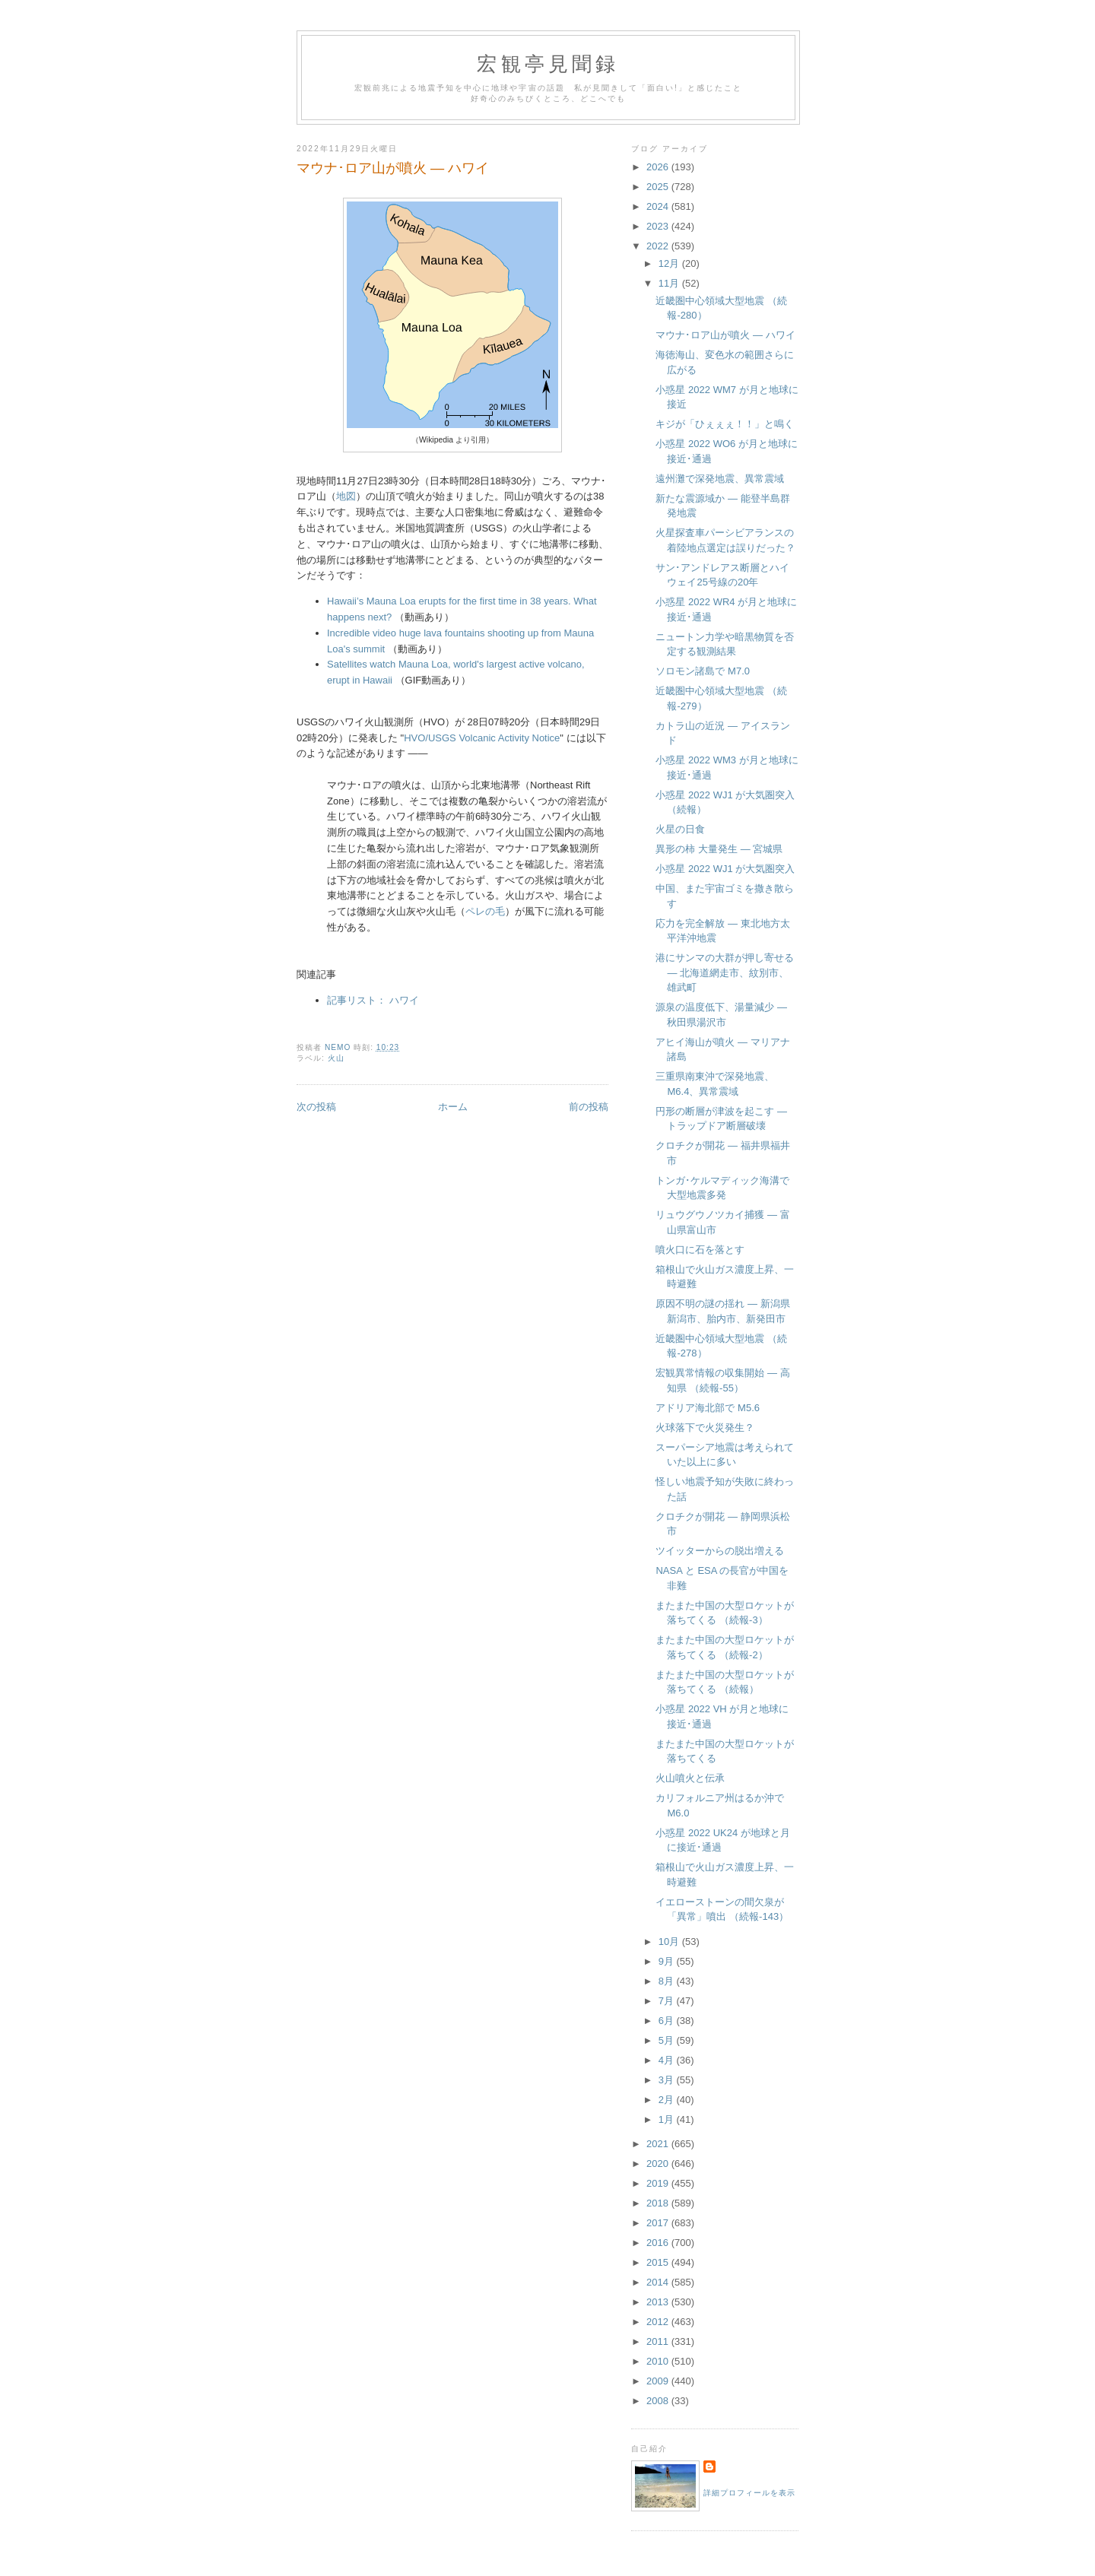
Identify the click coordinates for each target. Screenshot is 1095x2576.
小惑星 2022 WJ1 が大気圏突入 (725, 868)
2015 (658, 2262)
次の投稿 (316, 1106)
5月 (668, 2040)
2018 (658, 2203)
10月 (670, 1941)
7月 (668, 2001)
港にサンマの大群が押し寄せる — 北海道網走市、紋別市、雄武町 (724, 972)
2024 (658, 206)
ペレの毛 (485, 911)
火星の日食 (680, 829)
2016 (658, 2242)
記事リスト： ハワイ (373, 1000)
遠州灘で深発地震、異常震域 (719, 478)
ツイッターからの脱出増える (719, 1550)
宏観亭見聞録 (548, 64)
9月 (668, 1961)
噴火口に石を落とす (699, 1249)
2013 (658, 2302)
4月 (668, 2060)
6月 (668, 2020)
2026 (658, 167)
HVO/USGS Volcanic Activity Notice (482, 738)
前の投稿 (588, 1106)
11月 (670, 283)
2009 (658, 2381)
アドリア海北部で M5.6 (707, 1407)
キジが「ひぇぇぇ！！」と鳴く (724, 424)
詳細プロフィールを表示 (749, 2493)
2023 (658, 226)
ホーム (453, 1106)
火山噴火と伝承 (690, 1778)
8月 (668, 1981)
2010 (658, 2361)
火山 (336, 1058)
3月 (668, 2080)
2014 (658, 2282)
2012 (658, 2321)
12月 (670, 263)
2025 (658, 186)
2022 (658, 246)
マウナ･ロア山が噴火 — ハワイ (725, 335)
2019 (658, 2183)
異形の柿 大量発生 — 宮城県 (718, 849)
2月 (668, 2099)
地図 (346, 496)
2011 (658, 2341)
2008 (658, 2400)
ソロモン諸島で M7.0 (702, 671)
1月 (668, 2119)
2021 (658, 2143)
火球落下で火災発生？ (704, 1427)
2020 (658, 2163)
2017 (658, 2223)
